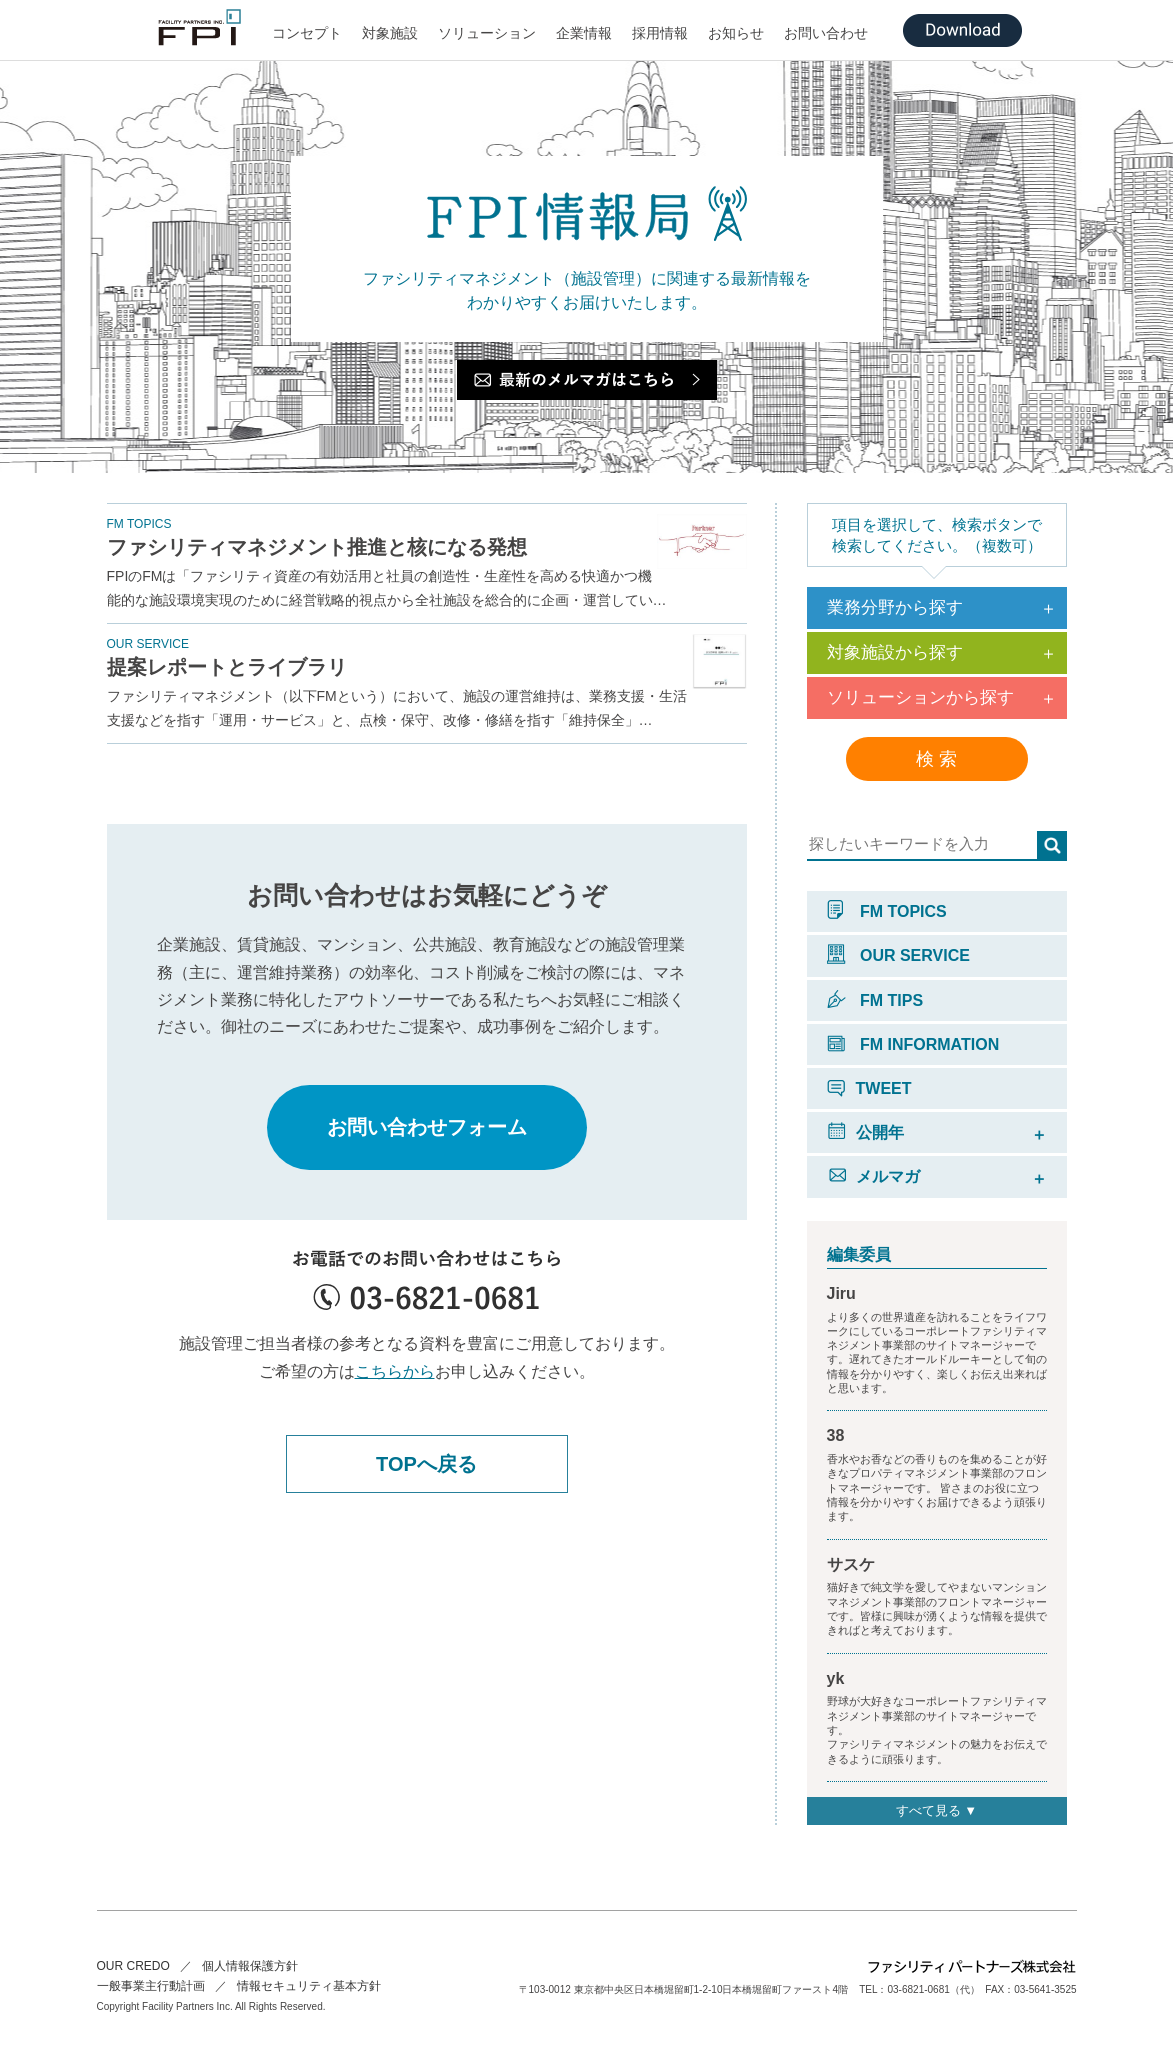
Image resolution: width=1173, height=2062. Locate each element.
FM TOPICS (887, 911)
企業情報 (584, 33)
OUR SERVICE (898, 955)
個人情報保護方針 (250, 1966)
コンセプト (307, 33)
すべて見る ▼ (936, 1810)
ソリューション (487, 33)
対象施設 (390, 33)
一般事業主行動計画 (151, 1986)
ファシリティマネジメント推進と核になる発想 (317, 547)
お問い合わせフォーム (427, 1127)
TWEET (869, 1088)
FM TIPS (875, 1000)
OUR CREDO (133, 1966)
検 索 (936, 759)
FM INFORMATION (913, 1044)
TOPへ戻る (426, 1464)
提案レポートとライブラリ (227, 667)
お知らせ (736, 33)
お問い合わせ (826, 33)
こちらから (395, 1371)
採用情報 (660, 33)
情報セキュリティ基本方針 (309, 1986)
